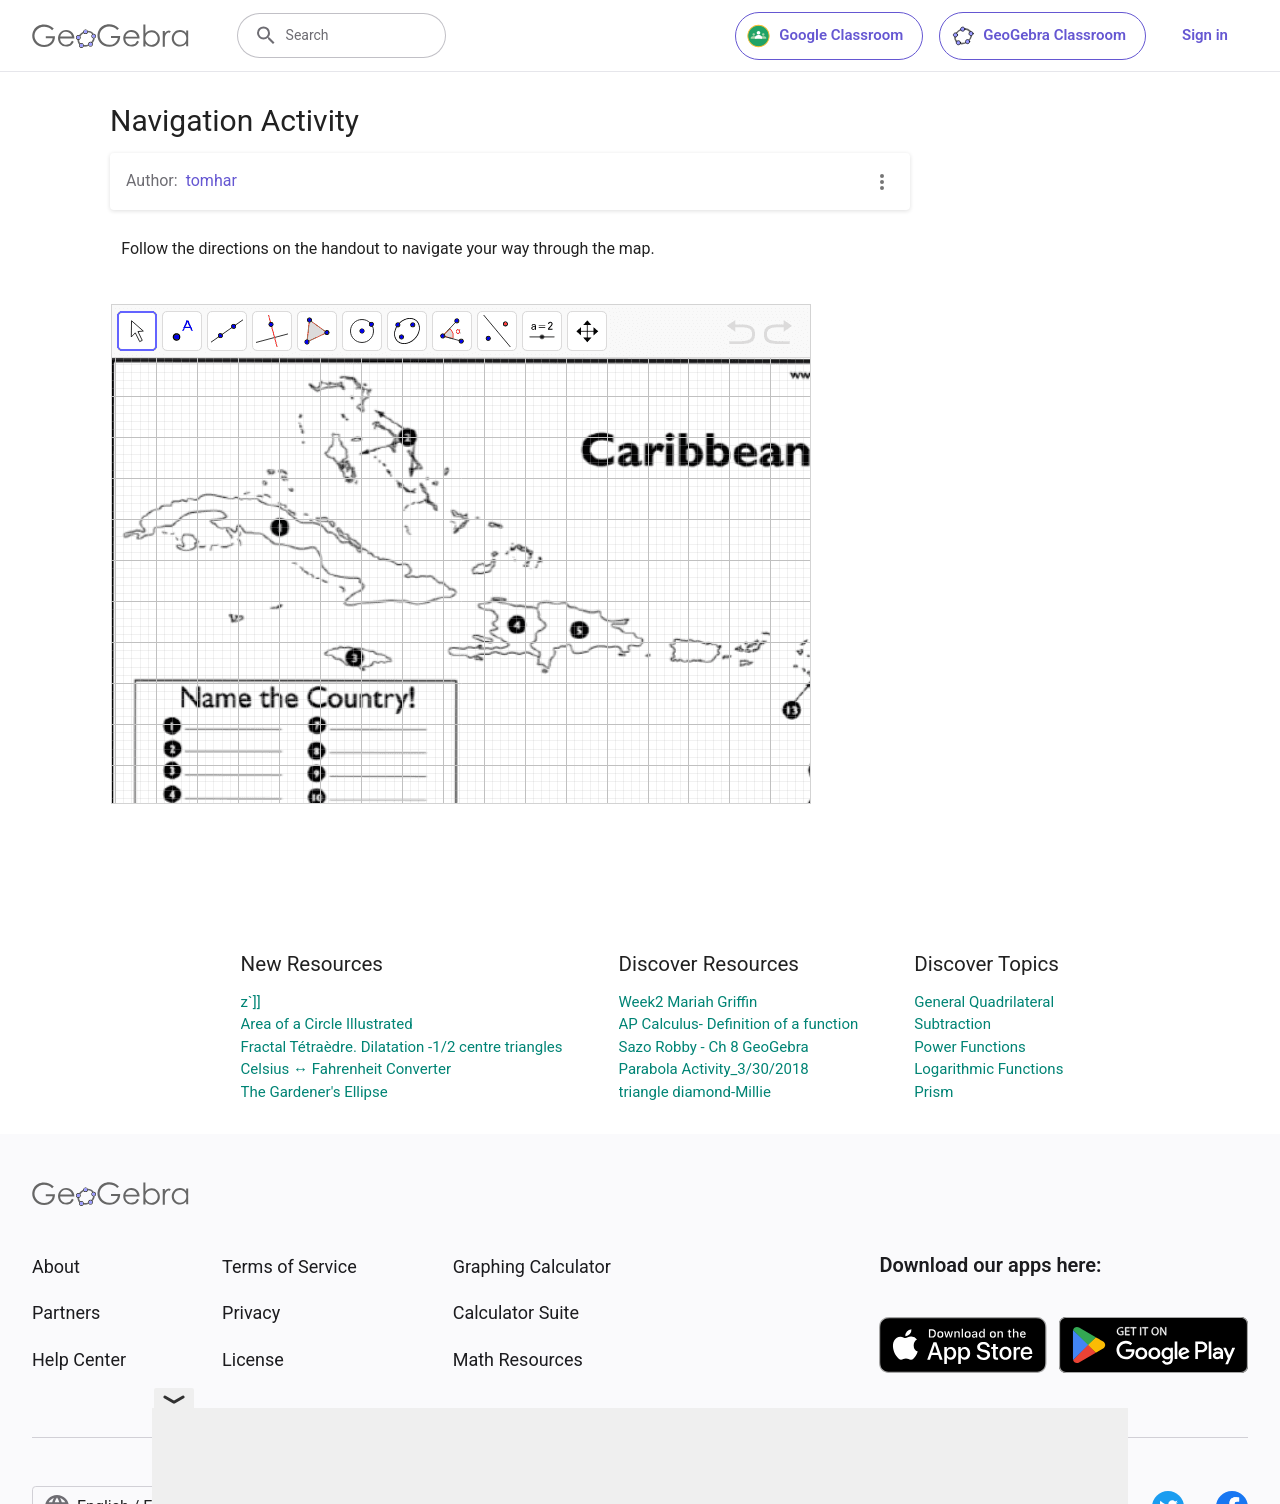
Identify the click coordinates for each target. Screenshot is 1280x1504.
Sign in (1205, 35)
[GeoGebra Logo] (110, 36)
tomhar (211, 180)
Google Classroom (825, 36)
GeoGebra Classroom (1038, 36)
